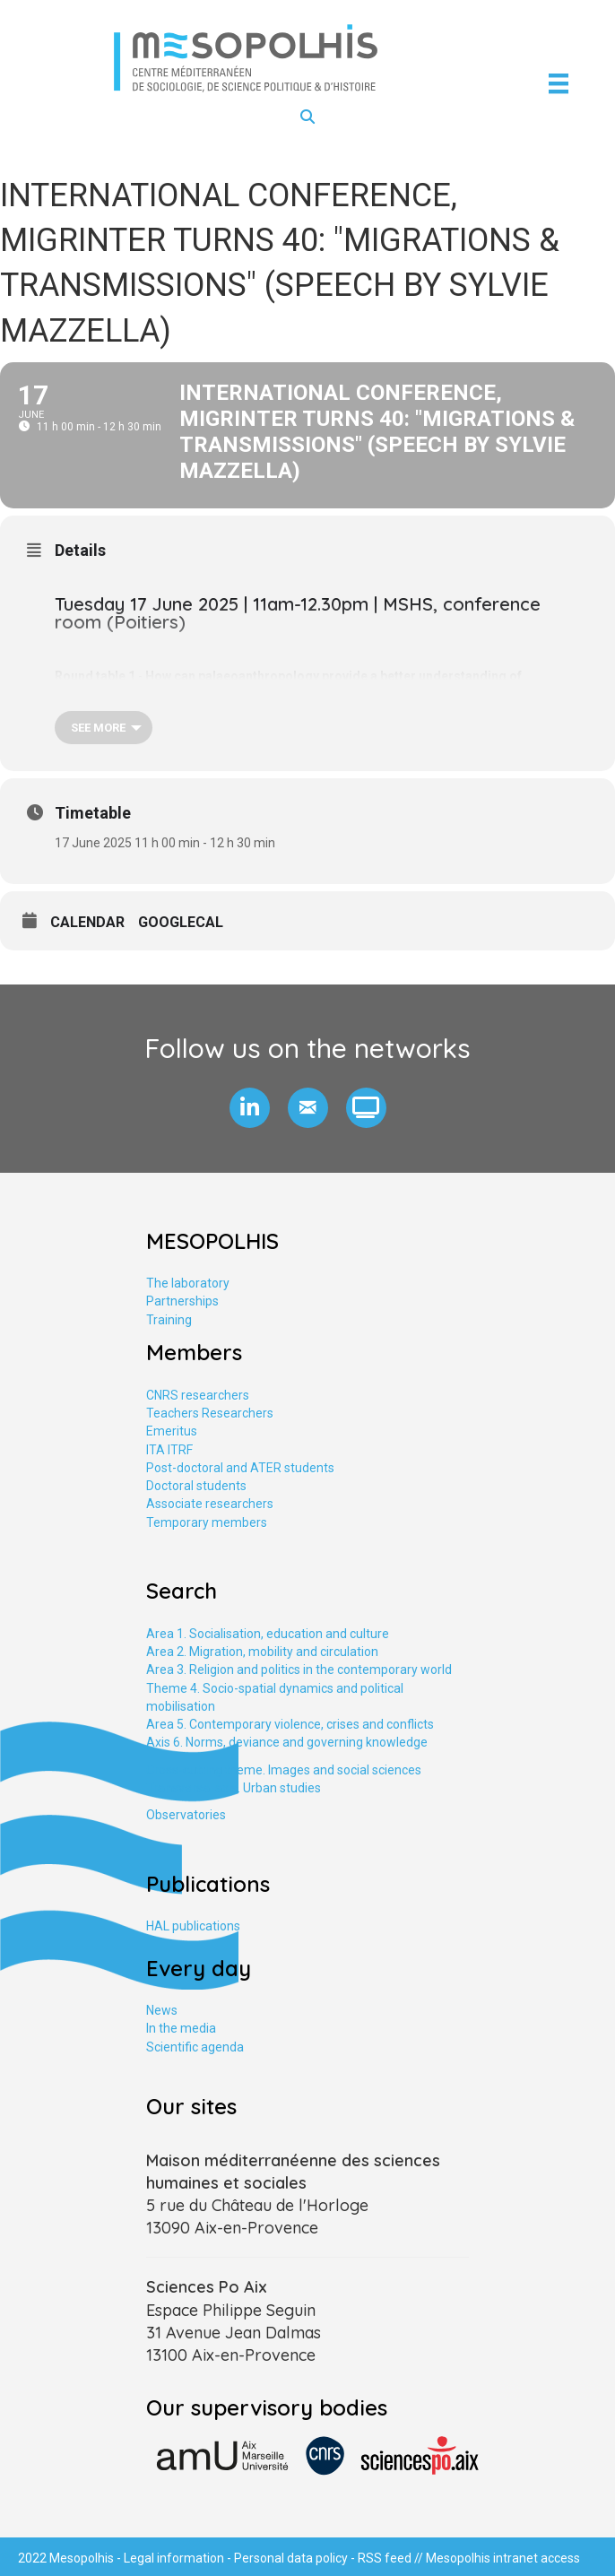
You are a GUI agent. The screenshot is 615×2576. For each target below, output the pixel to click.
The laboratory (188, 1283)
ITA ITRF (169, 1450)
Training (169, 1320)
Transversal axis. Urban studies (233, 1788)
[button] (250, 1108)
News (162, 2010)
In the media (181, 2028)
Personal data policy (291, 2558)
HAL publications (193, 1926)
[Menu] (558, 83)
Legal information (174, 2558)
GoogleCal (180, 922)
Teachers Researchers (209, 1413)
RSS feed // (392, 2558)
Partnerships (182, 1301)
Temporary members (206, 1522)
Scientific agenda (195, 2047)
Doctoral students (196, 1486)
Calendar (87, 922)
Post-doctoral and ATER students (240, 1468)
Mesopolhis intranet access (503, 2558)
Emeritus (171, 1431)
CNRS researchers (197, 1395)
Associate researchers (209, 1503)
